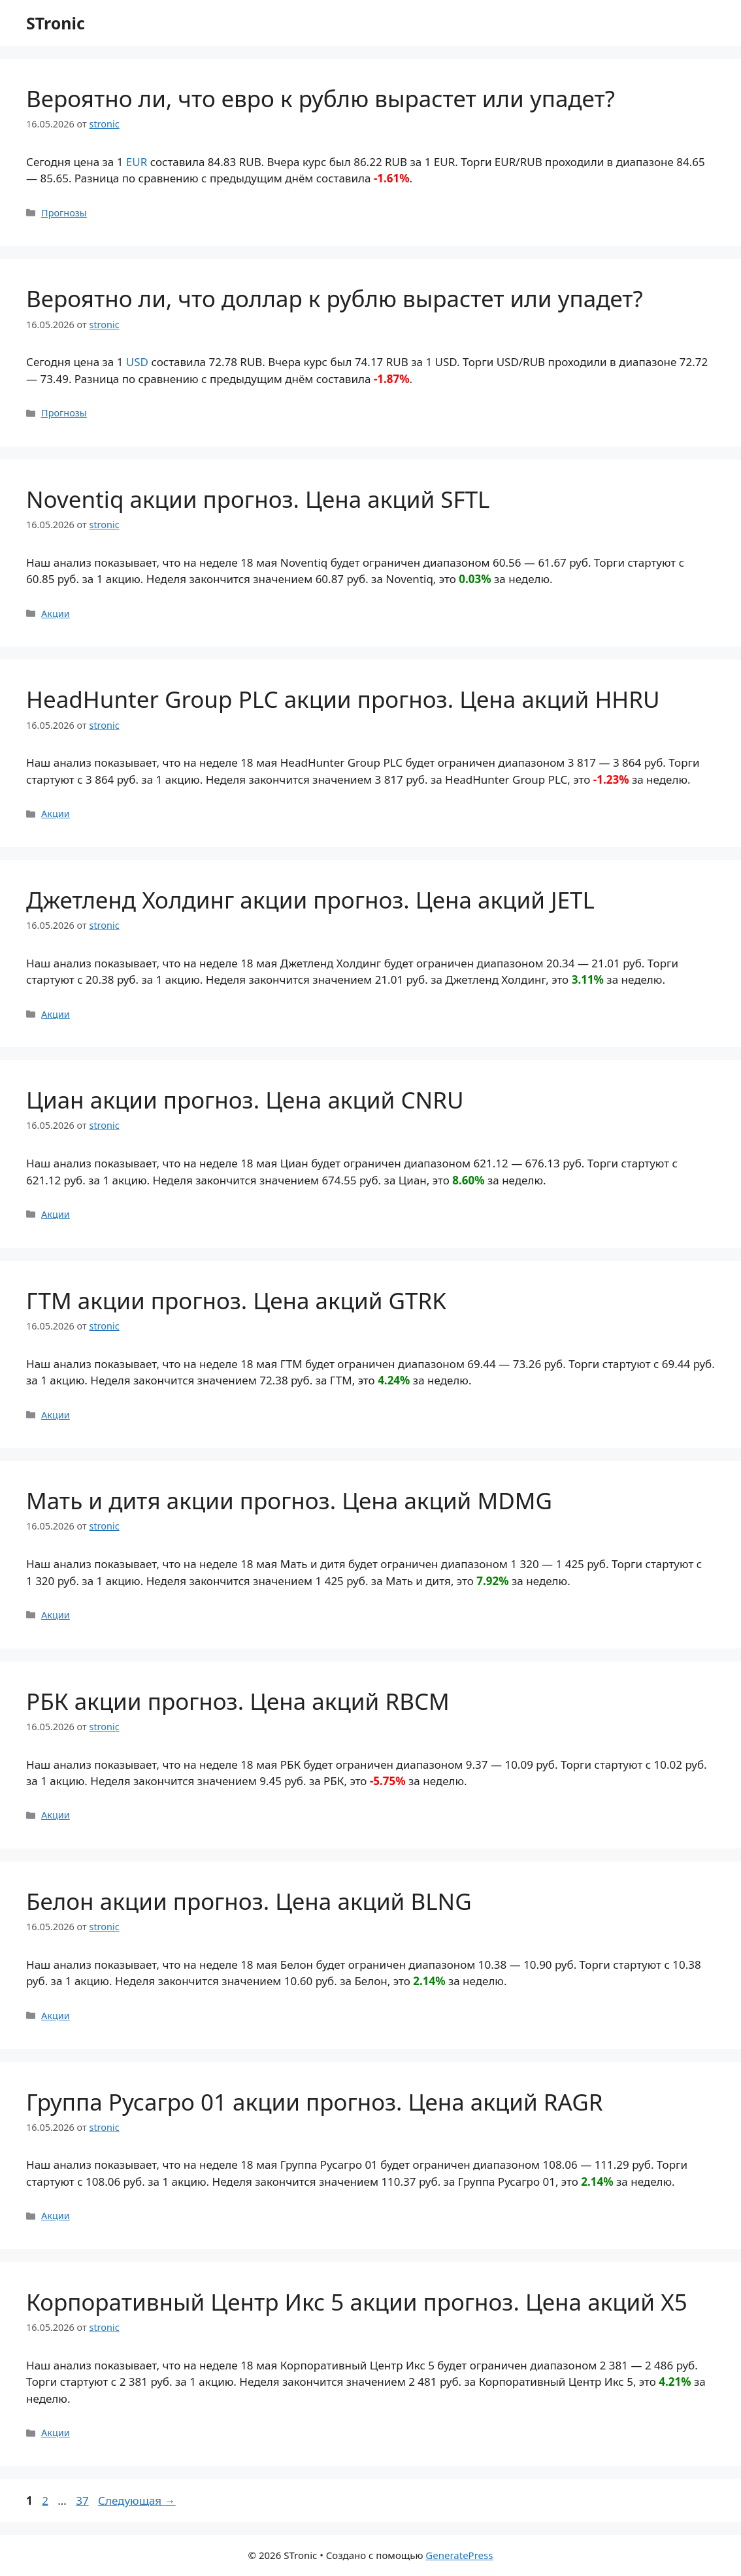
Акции (55, 613)
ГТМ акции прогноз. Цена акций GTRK (236, 1300)
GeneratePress (459, 2555)
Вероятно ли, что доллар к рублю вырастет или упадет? (334, 298)
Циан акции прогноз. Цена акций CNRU (245, 1099)
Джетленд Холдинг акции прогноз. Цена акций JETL (310, 899)
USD (137, 361)
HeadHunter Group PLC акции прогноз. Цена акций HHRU (343, 699)
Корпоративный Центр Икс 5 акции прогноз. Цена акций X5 (356, 2301)
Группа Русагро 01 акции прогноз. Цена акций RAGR (314, 2101)
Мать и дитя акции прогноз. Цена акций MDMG (289, 1500)
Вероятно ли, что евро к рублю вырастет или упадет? (320, 98)
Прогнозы (64, 213)
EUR (136, 161)
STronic (55, 23)
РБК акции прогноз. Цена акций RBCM (238, 1701)
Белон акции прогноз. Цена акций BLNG (249, 1901)
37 (83, 2500)
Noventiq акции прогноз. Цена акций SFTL (257, 499)
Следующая (137, 2500)
